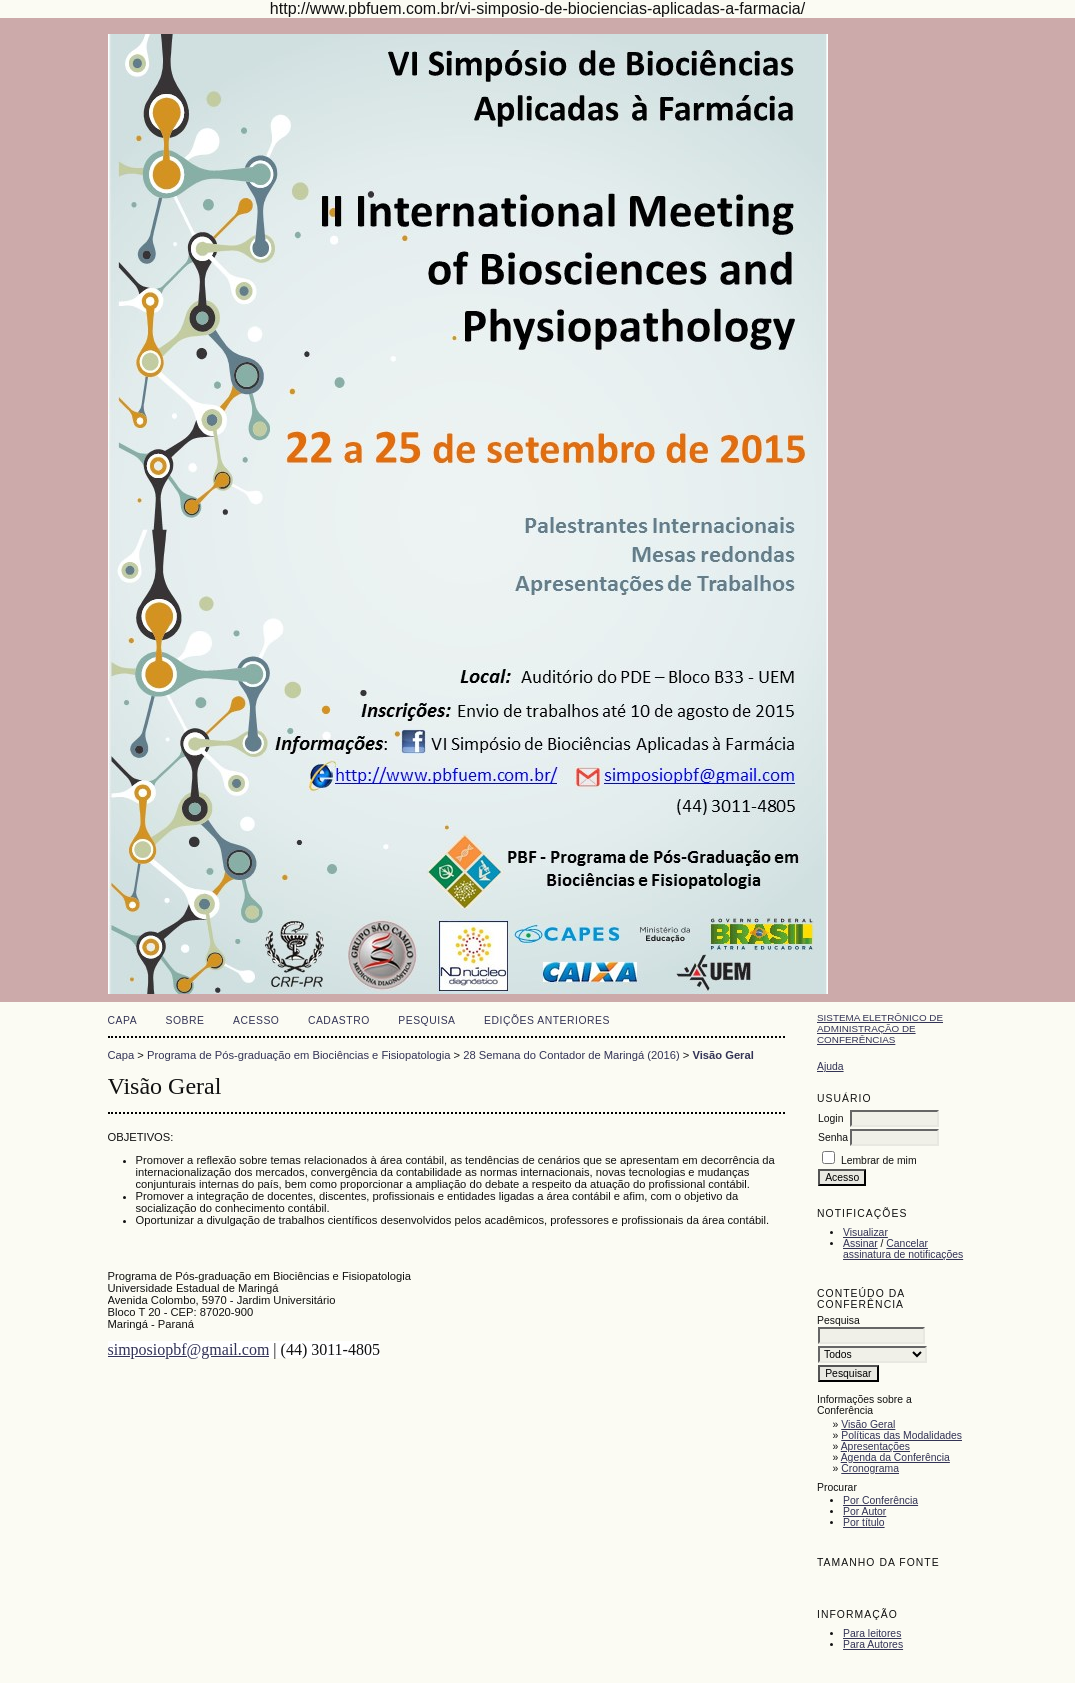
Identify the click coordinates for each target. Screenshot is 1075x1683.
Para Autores (873, 1644)
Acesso (256, 1020)
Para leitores (872, 1633)
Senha (833, 1137)
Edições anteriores (547, 1020)
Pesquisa (426, 1020)
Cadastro (339, 1020)
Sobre (185, 1020)
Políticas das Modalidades (901, 1435)
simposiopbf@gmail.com (189, 1349)
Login (830, 1118)
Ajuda (830, 1066)
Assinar (860, 1243)
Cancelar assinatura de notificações (903, 1249)
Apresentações (875, 1446)
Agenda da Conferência (895, 1457)
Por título (864, 1522)
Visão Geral (868, 1424)
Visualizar (865, 1232)
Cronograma (870, 1468)
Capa (123, 1020)
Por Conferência (880, 1500)
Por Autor (864, 1511)
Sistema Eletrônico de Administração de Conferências (880, 1028)
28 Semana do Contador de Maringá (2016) (571, 1055)
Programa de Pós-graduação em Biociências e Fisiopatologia (298, 1055)
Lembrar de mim (879, 1160)
